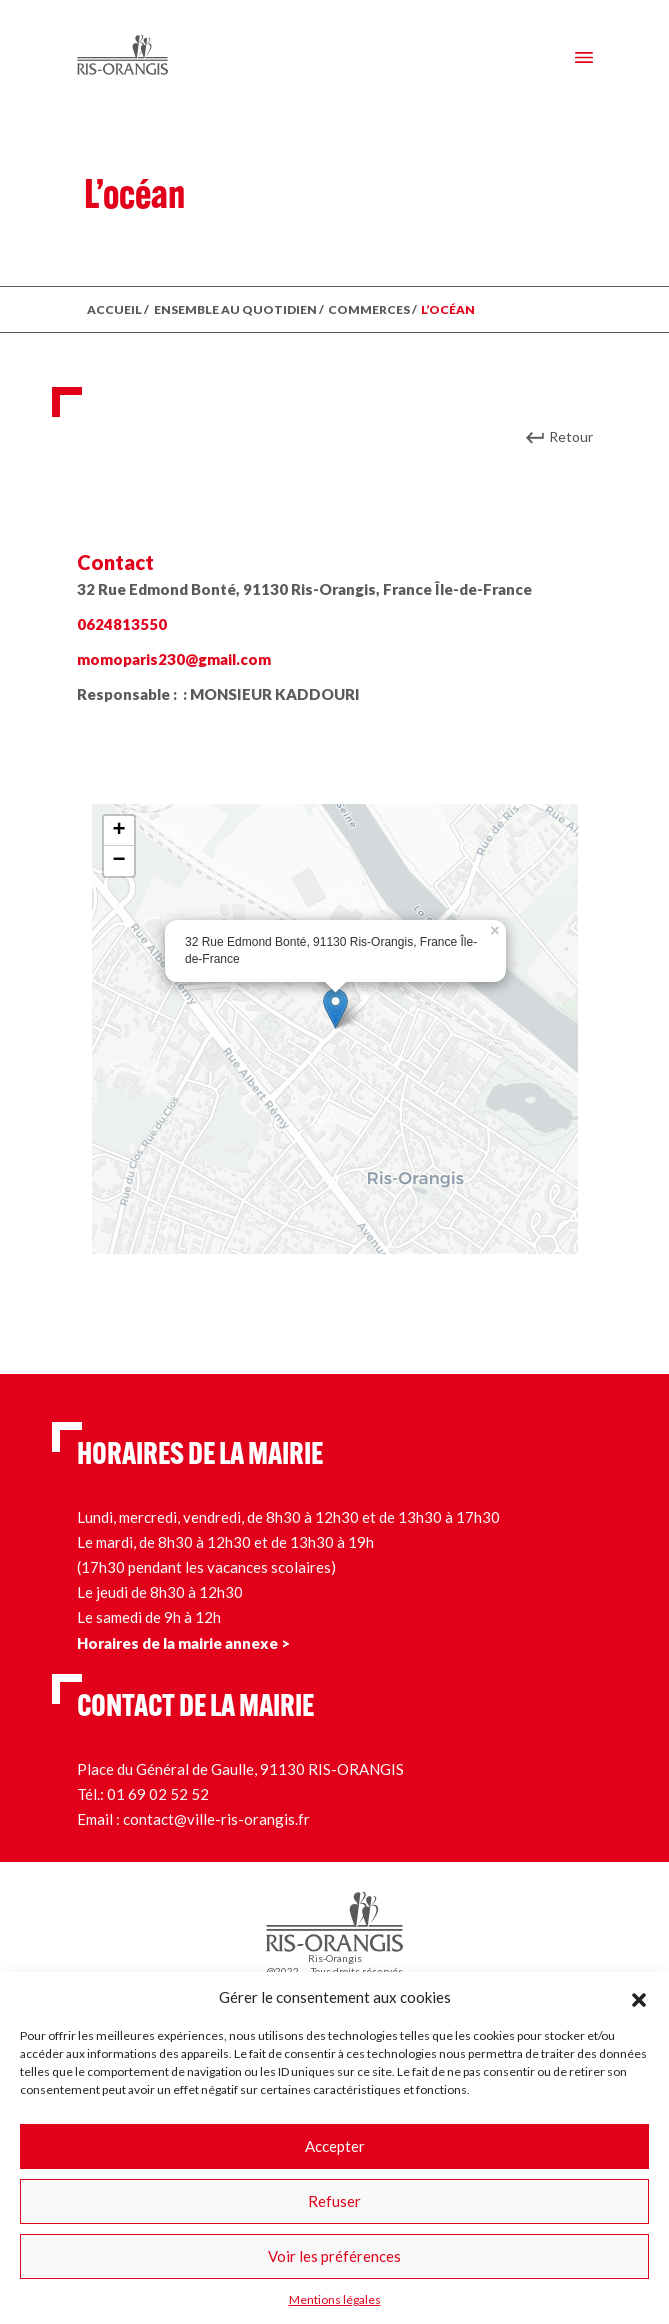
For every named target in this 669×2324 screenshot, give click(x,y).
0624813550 (122, 624)
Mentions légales (335, 2299)
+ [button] (118, 831)
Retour (571, 436)
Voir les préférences (334, 2256)
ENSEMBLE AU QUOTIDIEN (235, 309)
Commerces (369, 309)
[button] (639, 1997)
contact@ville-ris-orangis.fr (216, 1819)
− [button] (118, 861)
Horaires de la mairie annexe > (183, 1643)
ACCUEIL (114, 309)
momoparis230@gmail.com (174, 659)
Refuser (334, 2201)
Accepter (335, 2146)
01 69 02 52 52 (158, 1794)
